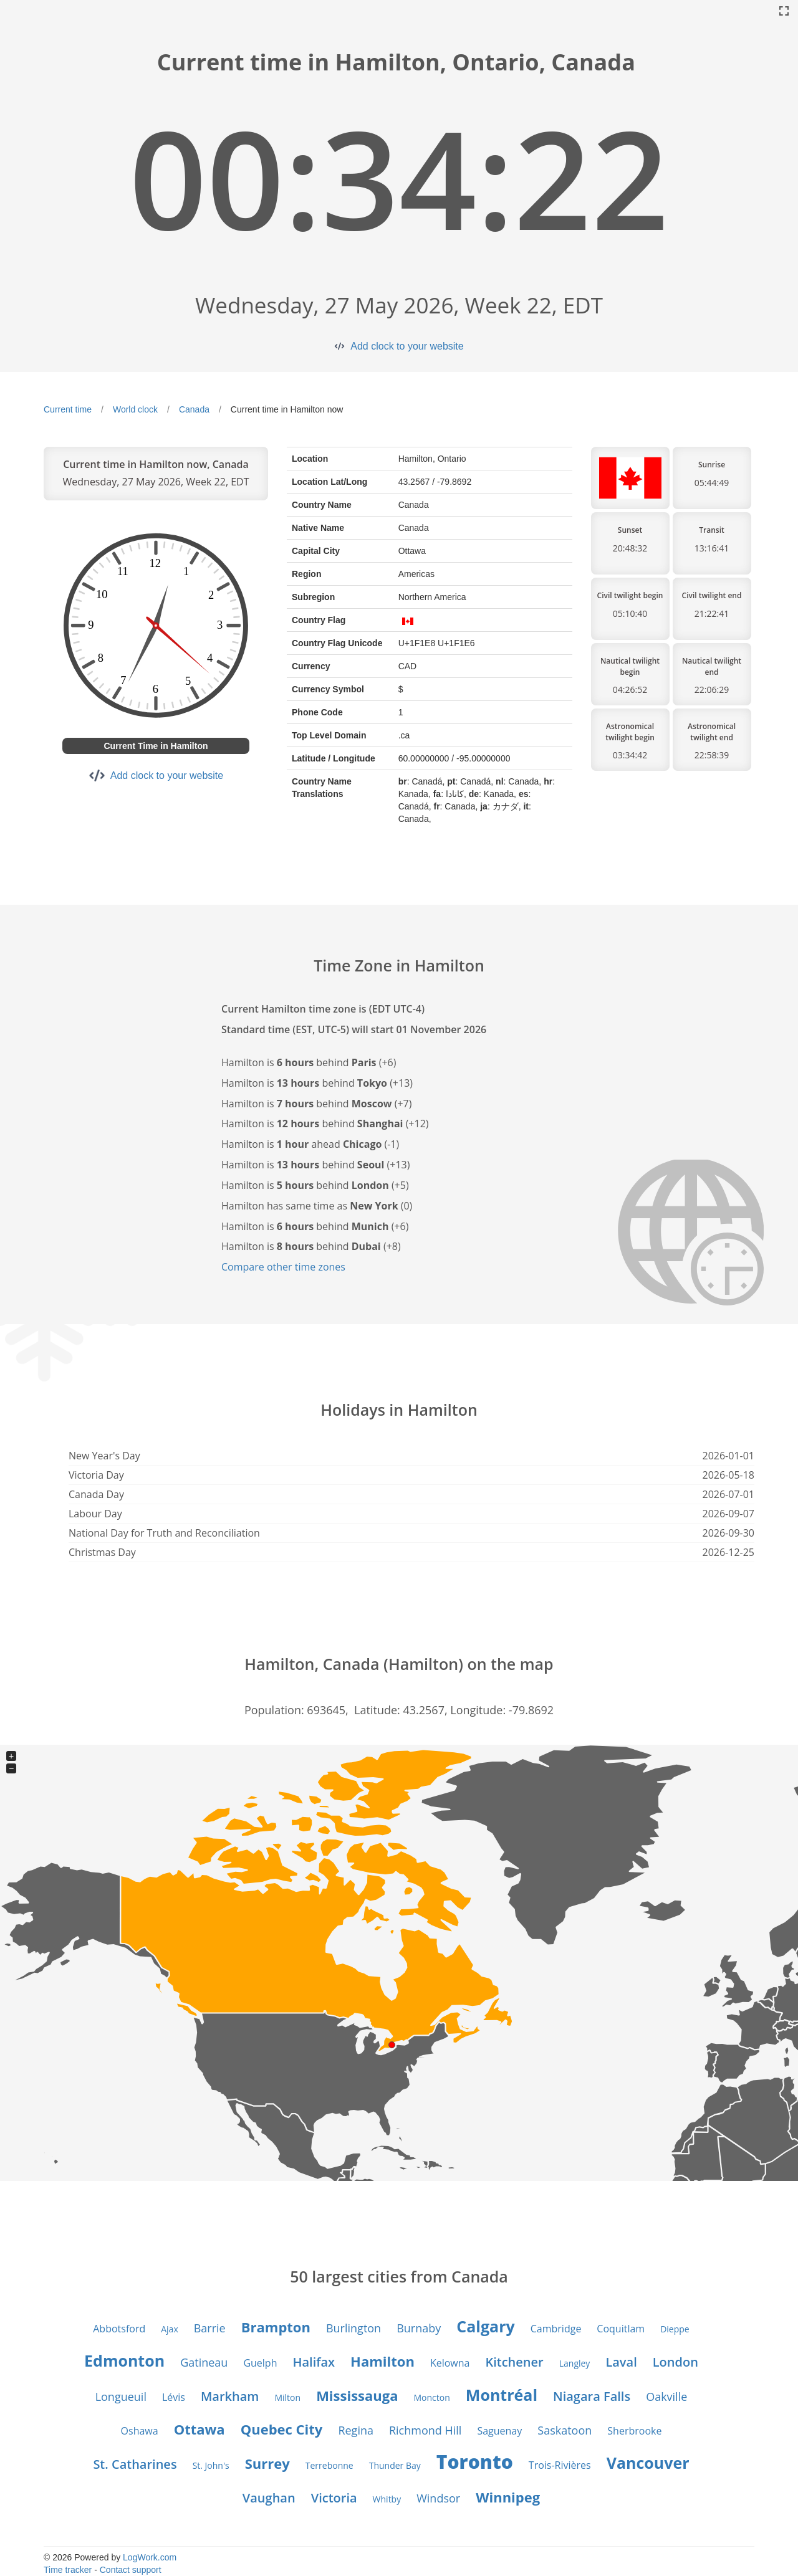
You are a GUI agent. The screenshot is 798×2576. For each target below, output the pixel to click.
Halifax (313, 2362)
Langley (574, 2363)
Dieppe (675, 2329)
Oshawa (139, 2431)
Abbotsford (119, 2328)
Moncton (432, 2397)
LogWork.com (149, 2557)
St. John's (211, 2465)
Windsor (438, 2498)
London (675, 2362)
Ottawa (199, 2429)
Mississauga (357, 2395)
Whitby (387, 2499)
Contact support (130, 2570)
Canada (194, 409)
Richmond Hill (425, 2430)
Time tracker (68, 2570)
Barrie (210, 2328)
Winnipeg (508, 2497)
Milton (287, 2397)
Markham (230, 2396)
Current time (68, 409)
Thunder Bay (395, 2465)
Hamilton (382, 2361)
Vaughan (269, 2497)
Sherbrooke (634, 2431)
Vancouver (648, 2462)
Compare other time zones (283, 1267)
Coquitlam (621, 2328)
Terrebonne (329, 2465)
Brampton (275, 2326)
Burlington (353, 2328)
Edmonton (124, 2360)
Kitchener (514, 2362)
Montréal (501, 2394)
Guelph (260, 2363)
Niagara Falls (591, 2396)
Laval (621, 2362)
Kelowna (450, 2363)
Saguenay (499, 2431)
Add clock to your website (406, 346)
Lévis (173, 2397)
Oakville (666, 2396)
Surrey (267, 2463)
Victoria (334, 2497)
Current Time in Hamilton (156, 746)
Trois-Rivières (560, 2465)
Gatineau (204, 2362)
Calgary (485, 2326)
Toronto (474, 2461)
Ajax (169, 2329)
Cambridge (556, 2328)
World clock (135, 409)
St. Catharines (134, 2464)
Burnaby (419, 2328)
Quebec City (282, 2429)
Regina (355, 2430)
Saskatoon (564, 2430)
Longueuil (121, 2396)
